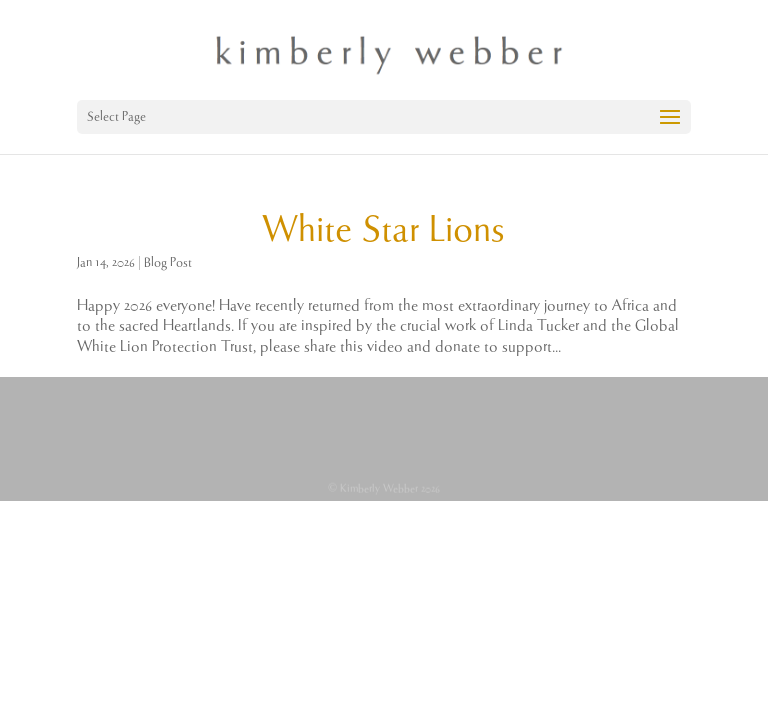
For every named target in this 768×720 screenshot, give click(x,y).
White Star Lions (383, 231)
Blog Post (168, 262)
